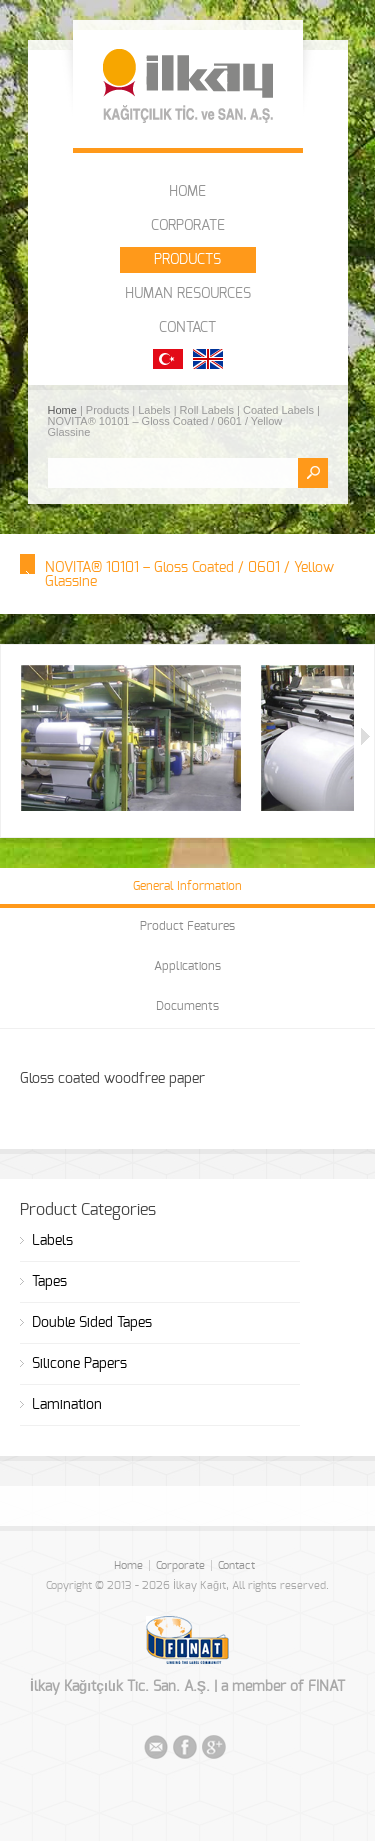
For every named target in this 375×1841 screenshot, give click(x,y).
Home (64, 410)
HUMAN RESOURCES (188, 294)
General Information (187, 886)
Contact (236, 1565)
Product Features (187, 926)
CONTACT (187, 328)
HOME (187, 192)
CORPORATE (188, 226)
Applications (187, 966)
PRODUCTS (187, 260)
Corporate (180, 1565)
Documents (187, 1006)
